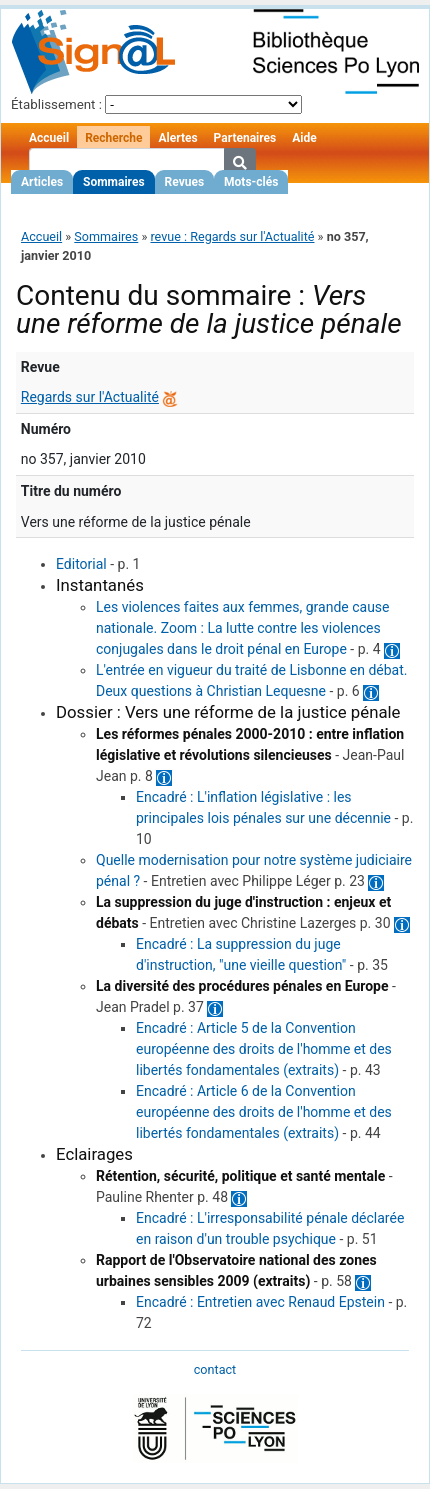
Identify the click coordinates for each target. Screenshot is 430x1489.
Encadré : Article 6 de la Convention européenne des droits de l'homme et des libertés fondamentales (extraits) (264, 1112)
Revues (185, 182)
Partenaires (245, 138)
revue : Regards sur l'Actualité (232, 236)
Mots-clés (251, 182)
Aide (304, 138)
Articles (42, 182)
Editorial (81, 564)
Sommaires (113, 182)
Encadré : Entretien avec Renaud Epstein (260, 1302)
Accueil (49, 138)
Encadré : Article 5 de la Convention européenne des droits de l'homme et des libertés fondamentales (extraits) (264, 1049)
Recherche (113, 138)
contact (215, 1369)
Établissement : (56, 104)
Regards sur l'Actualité (90, 397)
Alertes (177, 138)
